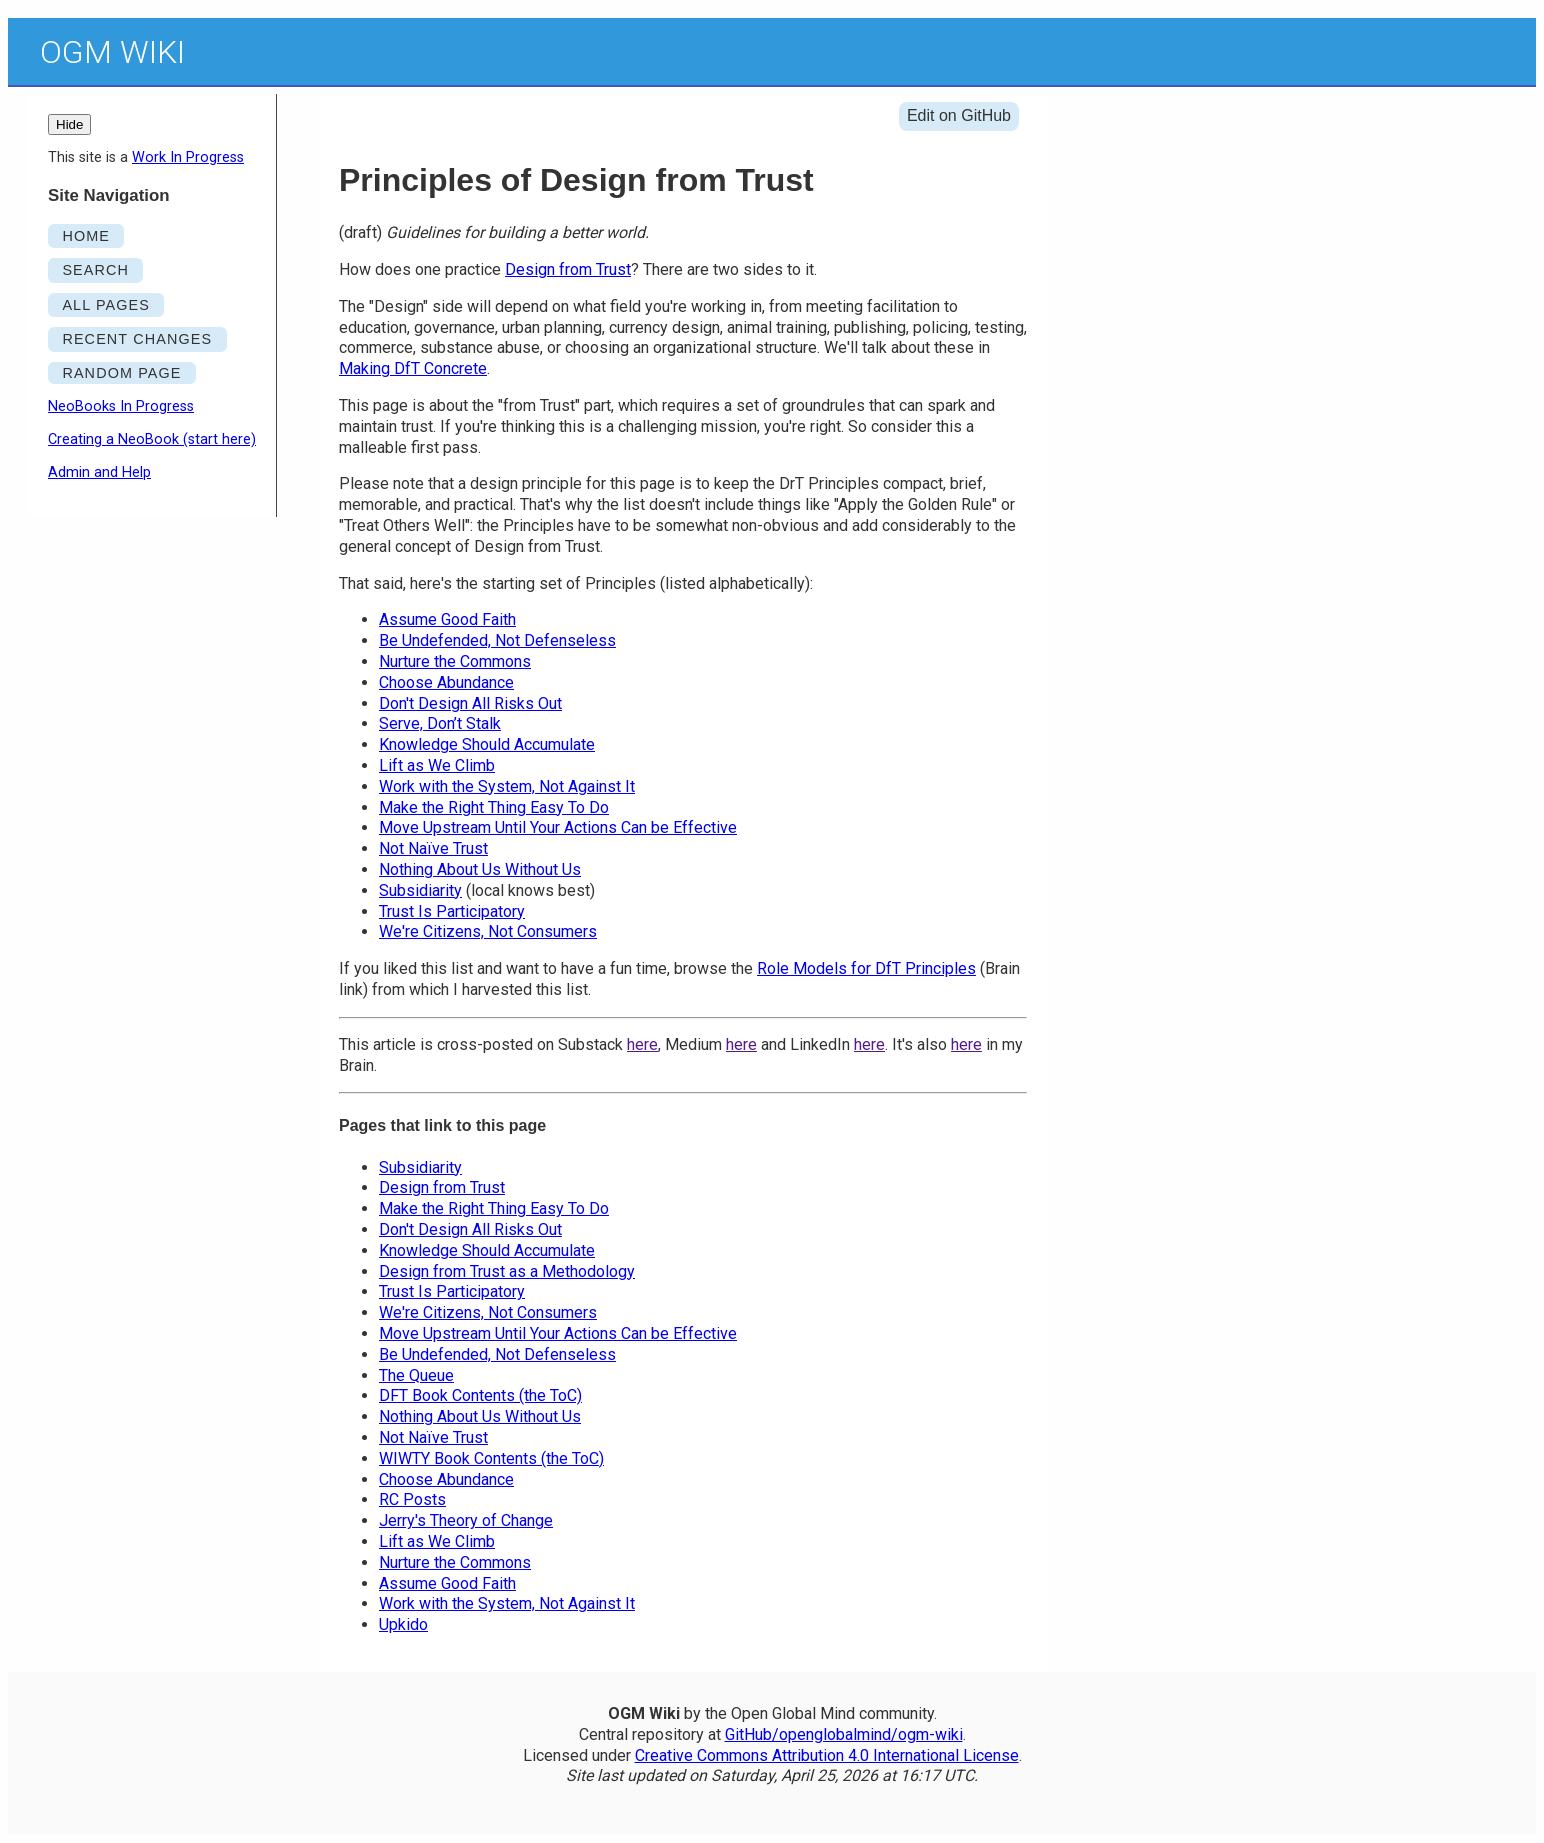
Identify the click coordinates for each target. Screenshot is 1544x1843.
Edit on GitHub (959, 115)
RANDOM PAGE (121, 373)
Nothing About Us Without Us (480, 869)
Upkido (403, 1624)
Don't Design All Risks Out (470, 703)
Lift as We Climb (437, 765)
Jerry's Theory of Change (466, 1520)
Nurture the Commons (455, 661)
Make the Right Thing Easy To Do (494, 807)
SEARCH (95, 270)
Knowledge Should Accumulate (487, 744)
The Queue (416, 1375)
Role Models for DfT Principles (866, 968)
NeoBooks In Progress (121, 406)
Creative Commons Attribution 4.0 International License (827, 1755)
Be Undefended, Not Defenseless (497, 640)
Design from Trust (568, 269)
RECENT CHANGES (137, 339)
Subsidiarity (420, 890)
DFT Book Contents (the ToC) (480, 1395)
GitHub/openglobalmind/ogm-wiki (844, 1734)
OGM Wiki (112, 52)
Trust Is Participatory (452, 911)
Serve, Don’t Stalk (440, 723)
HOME (86, 236)
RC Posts (412, 1499)
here (642, 1044)
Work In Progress (188, 157)
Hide (69, 124)
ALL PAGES (106, 305)
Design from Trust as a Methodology (507, 1271)
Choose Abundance (446, 682)
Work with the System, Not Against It (507, 786)
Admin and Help (99, 472)
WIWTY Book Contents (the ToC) (491, 1458)
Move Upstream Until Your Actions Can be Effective (558, 827)
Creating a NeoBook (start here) (152, 439)
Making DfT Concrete (413, 368)
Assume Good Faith (447, 619)
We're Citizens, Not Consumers (488, 931)
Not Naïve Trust (433, 848)
